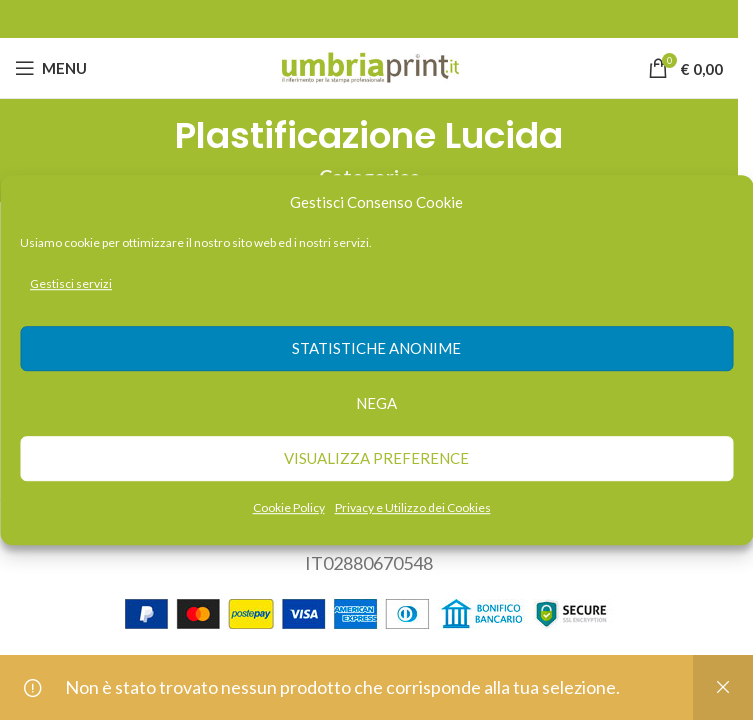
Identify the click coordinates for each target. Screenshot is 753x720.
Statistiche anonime (376, 349)
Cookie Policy (289, 507)
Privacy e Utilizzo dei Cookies (413, 507)
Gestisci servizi (71, 283)
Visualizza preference (376, 459)
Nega (376, 404)
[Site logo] (369, 66)
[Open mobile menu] (51, 68)
